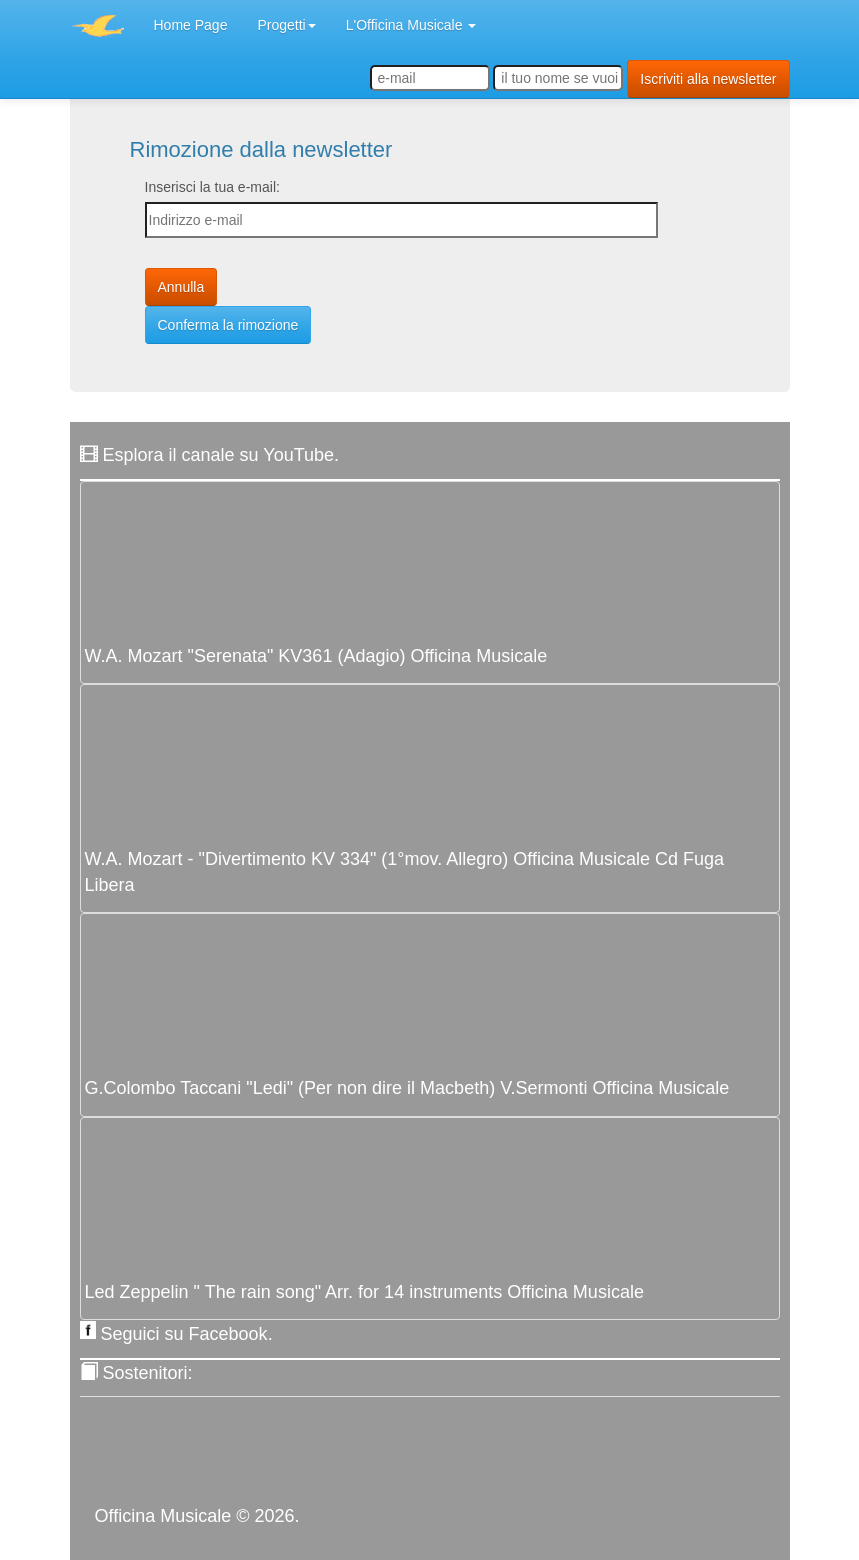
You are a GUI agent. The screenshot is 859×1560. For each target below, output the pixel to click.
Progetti (286, 25)
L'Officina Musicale (411, 25)
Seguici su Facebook (184, 1334)
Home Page (191, 25)
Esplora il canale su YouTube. (221, 455)
